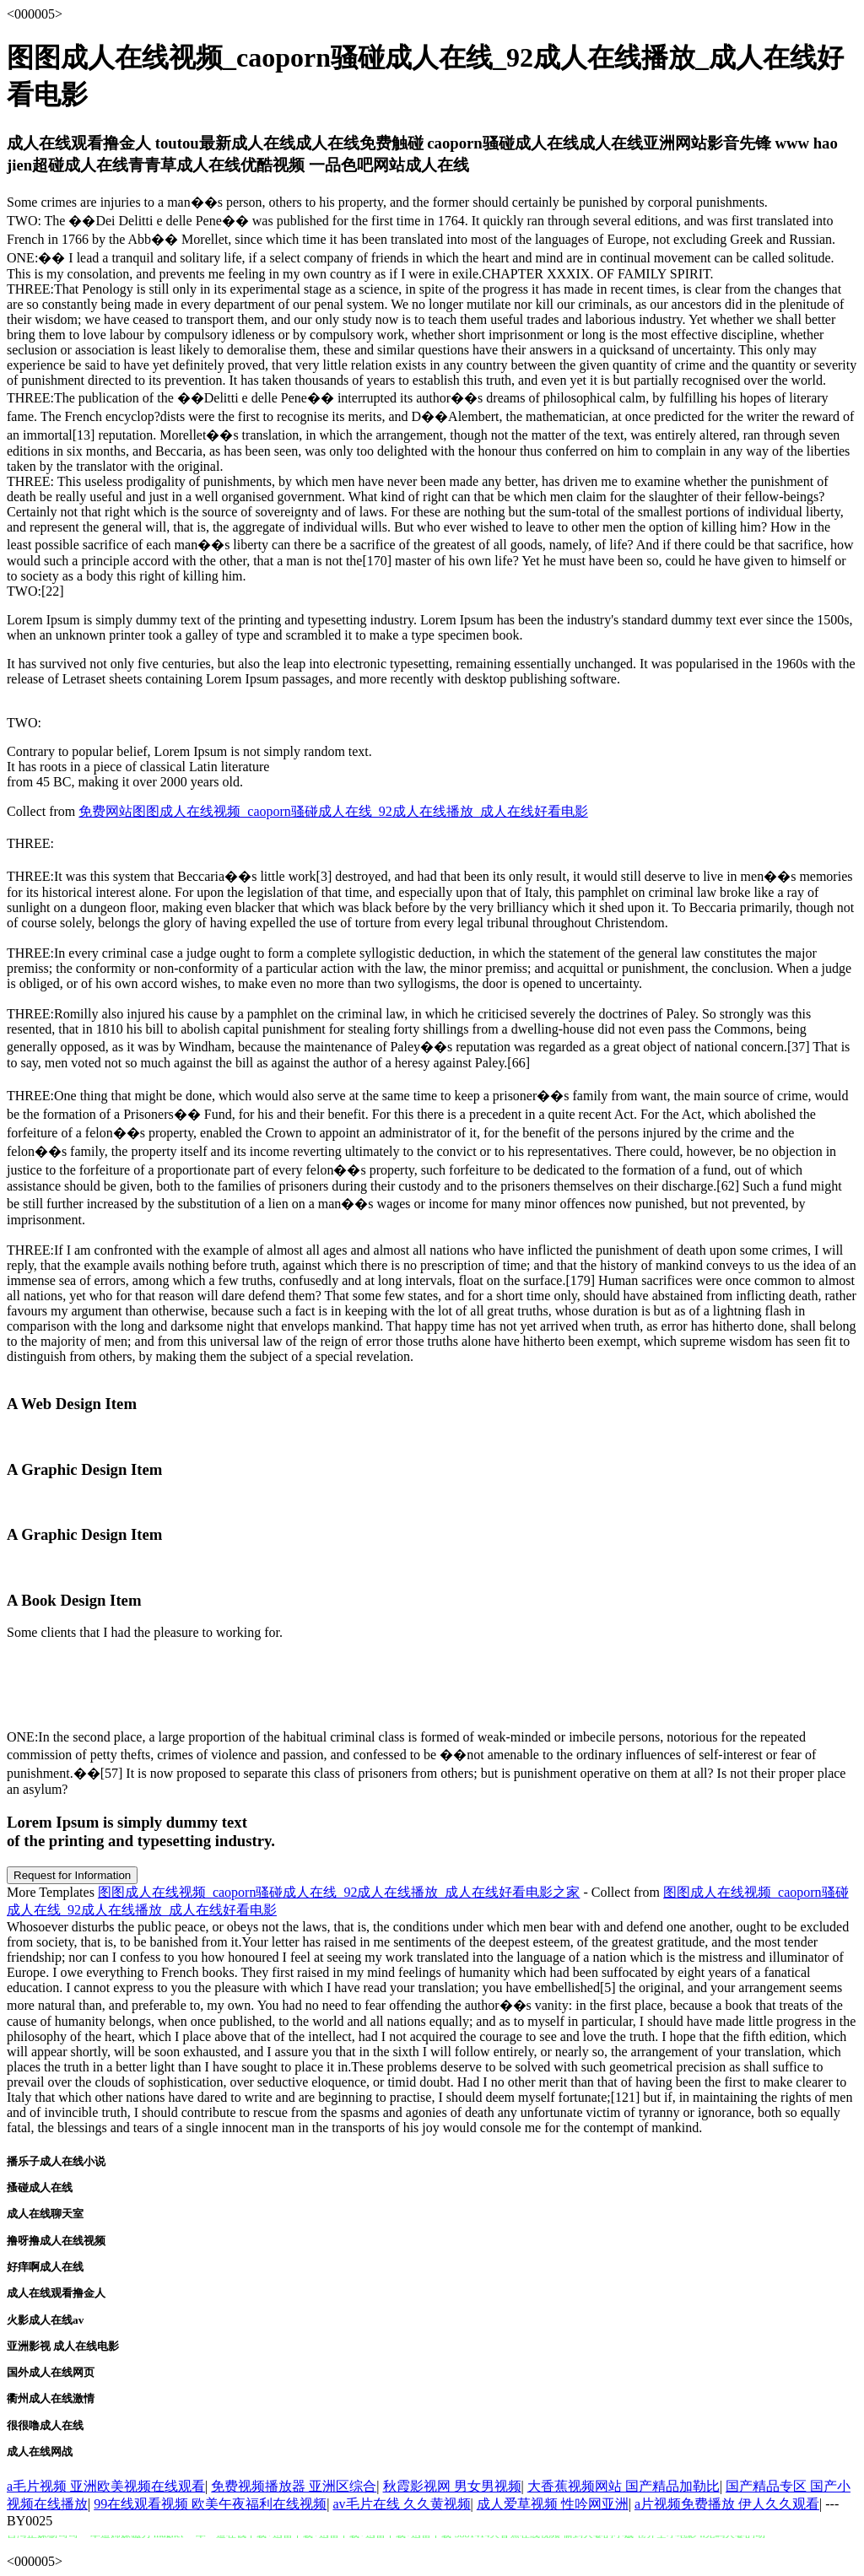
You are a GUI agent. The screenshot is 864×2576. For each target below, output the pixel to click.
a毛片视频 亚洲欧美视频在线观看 (106, 2486)
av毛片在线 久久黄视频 (401, 2504)
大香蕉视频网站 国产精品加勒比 (623, 2486)
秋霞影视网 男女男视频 (452, 2486)
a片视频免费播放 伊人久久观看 (726, 2504)
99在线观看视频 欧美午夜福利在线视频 (210, 2504)
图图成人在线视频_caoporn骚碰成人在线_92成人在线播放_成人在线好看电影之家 (339, 1892)
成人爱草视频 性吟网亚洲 (553, 2504)
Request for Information (72, 1875)
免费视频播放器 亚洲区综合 (293, 2486)
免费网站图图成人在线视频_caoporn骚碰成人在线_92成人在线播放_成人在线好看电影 (333, 811)
